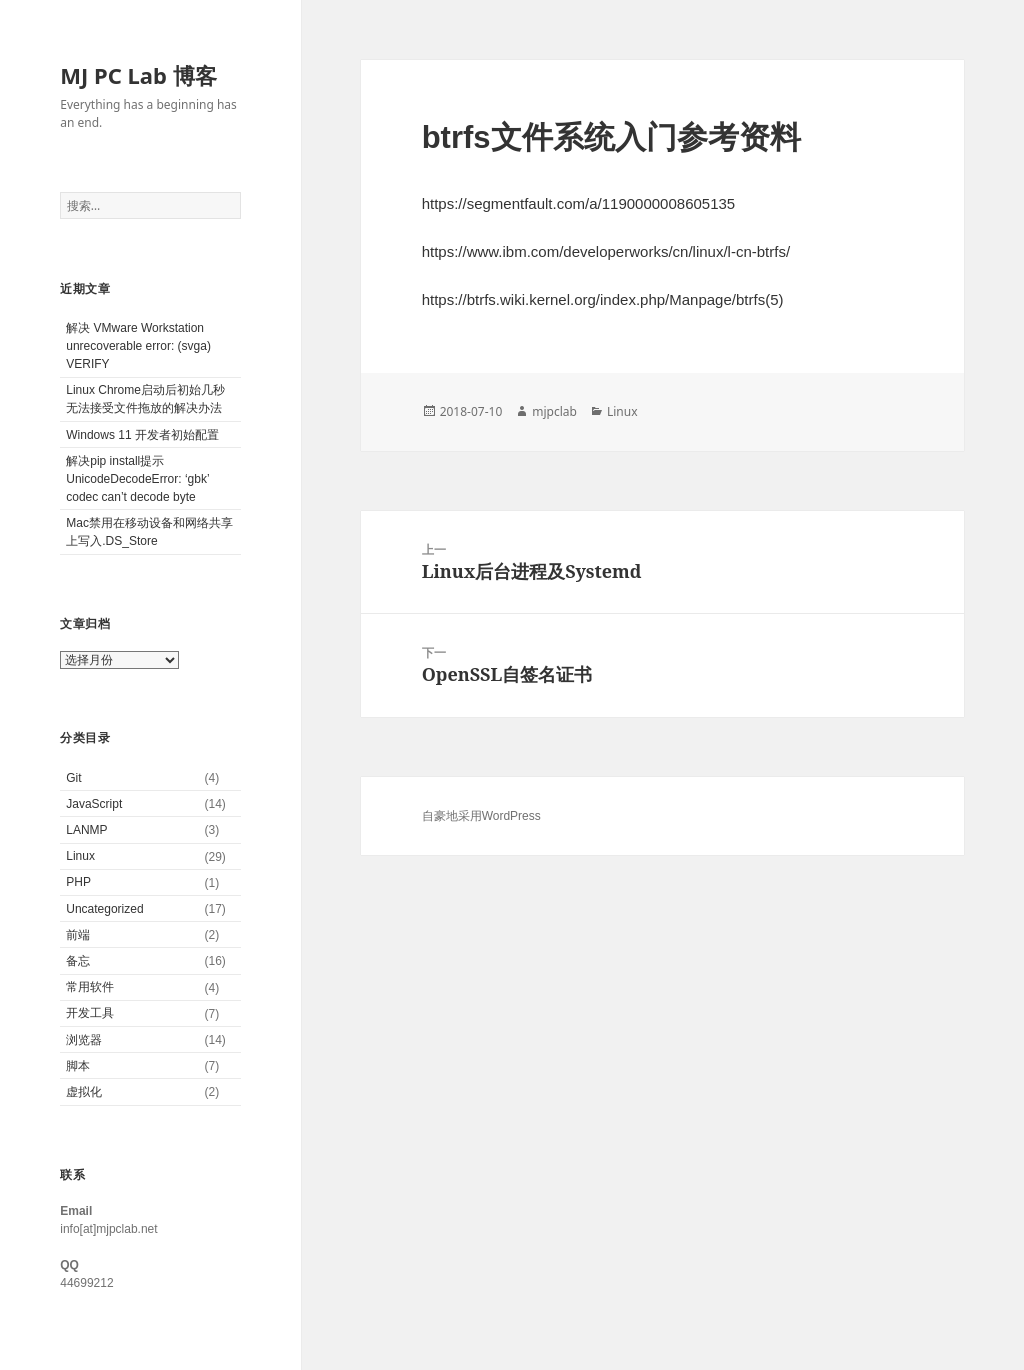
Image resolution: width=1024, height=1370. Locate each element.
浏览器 (84, 1040)
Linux (80, 856)
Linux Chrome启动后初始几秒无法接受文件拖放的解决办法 (145, 399)
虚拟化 (84, 1092)
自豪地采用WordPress (481, 816)
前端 (78, 935)
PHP (78, 882)
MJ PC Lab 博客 (138, 75)
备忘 (78, 961)
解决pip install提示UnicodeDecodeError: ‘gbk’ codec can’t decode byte (137, 479)
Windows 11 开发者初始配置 (142, 435)
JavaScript (94, 804)
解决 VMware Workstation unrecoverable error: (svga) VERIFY (138, 346)
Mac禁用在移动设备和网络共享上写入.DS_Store (149, 532)
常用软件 (90, 987)
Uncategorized (104, 909)
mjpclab (554, 411)
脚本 (78, 1066)
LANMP (86, 830)
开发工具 (90, 1013)
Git (73, 778)
